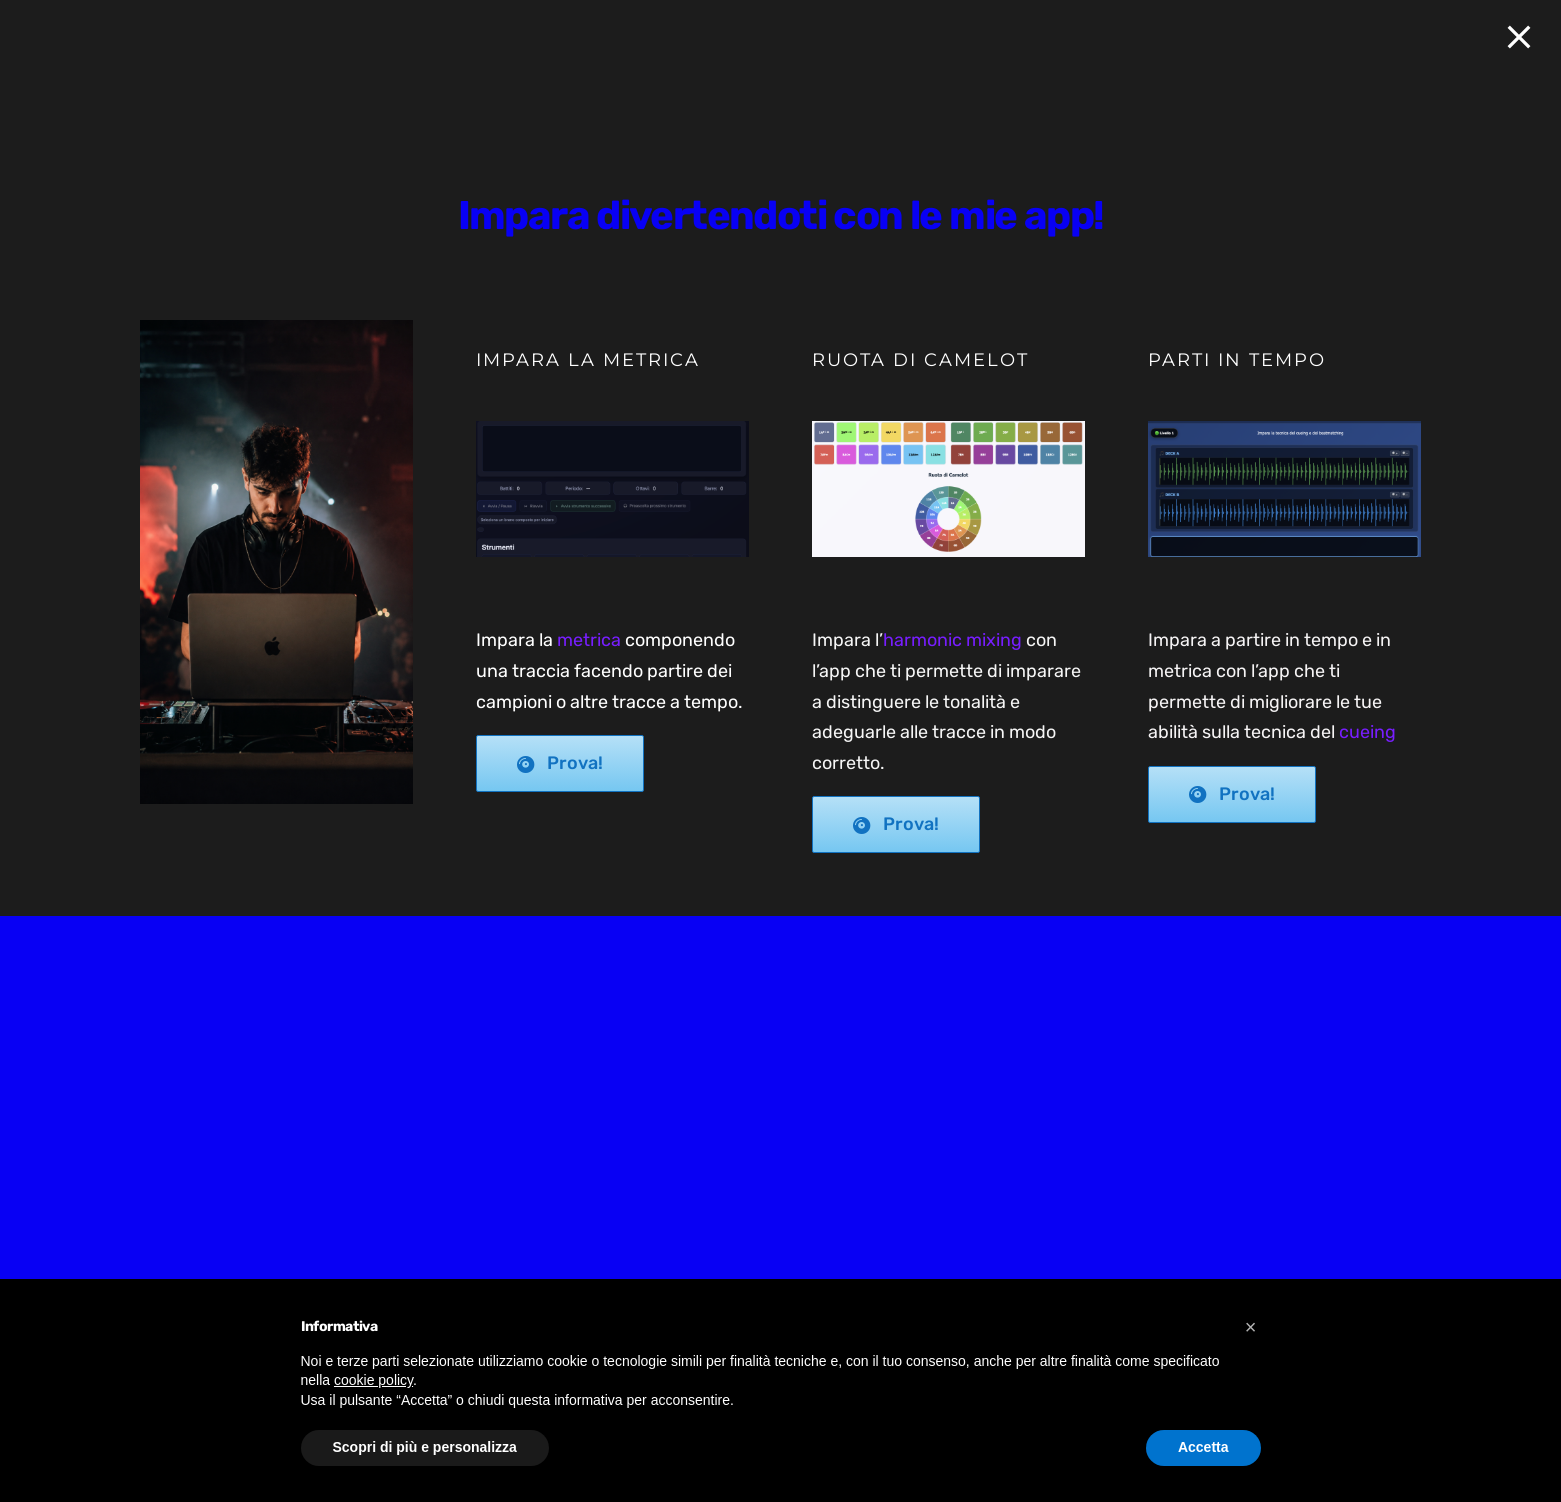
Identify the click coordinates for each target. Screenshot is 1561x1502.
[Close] (1519, 37)
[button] (1251, 1327)
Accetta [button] (1203, 1447)
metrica (589, 640)
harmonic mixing (952, 640)
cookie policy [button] (373, 1380)
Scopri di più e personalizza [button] (425, 1447)
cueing (1367, 732)
